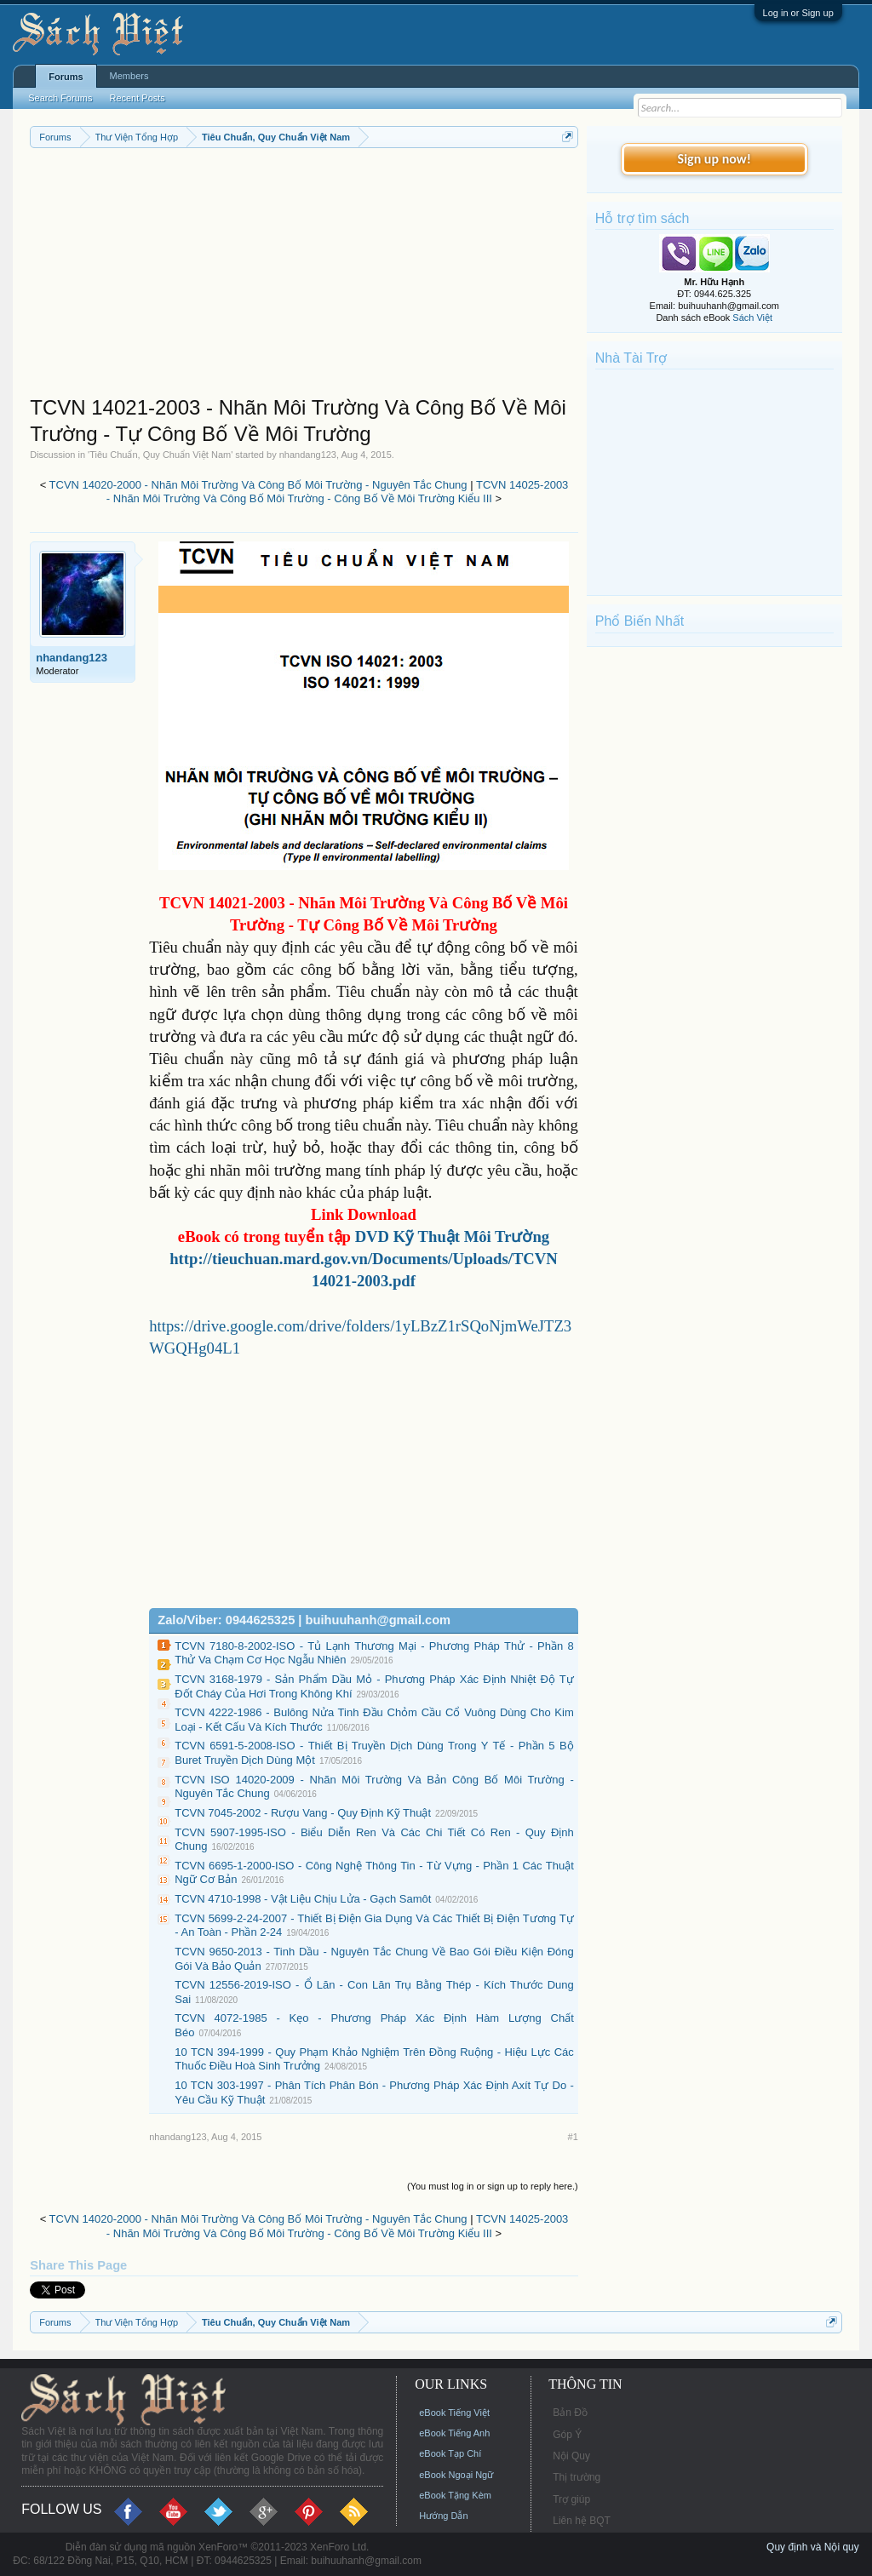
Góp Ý (567, 2435)
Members (129, 76)
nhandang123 (307, 454)
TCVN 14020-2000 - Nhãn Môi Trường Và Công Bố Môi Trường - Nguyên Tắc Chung (258, 484)
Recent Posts (136, 98)
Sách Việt (752, 317)
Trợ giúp (571, 2499)
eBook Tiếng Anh (454, 2433)
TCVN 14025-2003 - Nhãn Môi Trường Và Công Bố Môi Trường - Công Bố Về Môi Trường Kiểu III (337, 492)
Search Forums (60, 98)
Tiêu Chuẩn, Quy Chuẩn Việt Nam (160, 454)
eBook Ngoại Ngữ (456, 2475)
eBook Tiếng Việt (454, 2412)
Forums (66, 77)
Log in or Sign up (798, 13)
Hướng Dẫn (443, 2515)
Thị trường (576, 2477)
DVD (452, 1236)
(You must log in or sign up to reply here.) (492, 2186)
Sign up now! (714, 159)
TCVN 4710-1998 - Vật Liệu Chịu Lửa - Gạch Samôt (303, 1898)
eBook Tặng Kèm (455, 2495)
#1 (573, 2137)
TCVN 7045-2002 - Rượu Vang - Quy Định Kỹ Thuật (303, 1812)
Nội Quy (571, 2456)
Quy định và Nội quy (812, 2547)
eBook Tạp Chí (450, 2453)
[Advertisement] (304, 276)
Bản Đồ (570, 2413)
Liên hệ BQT (582, 2521)
